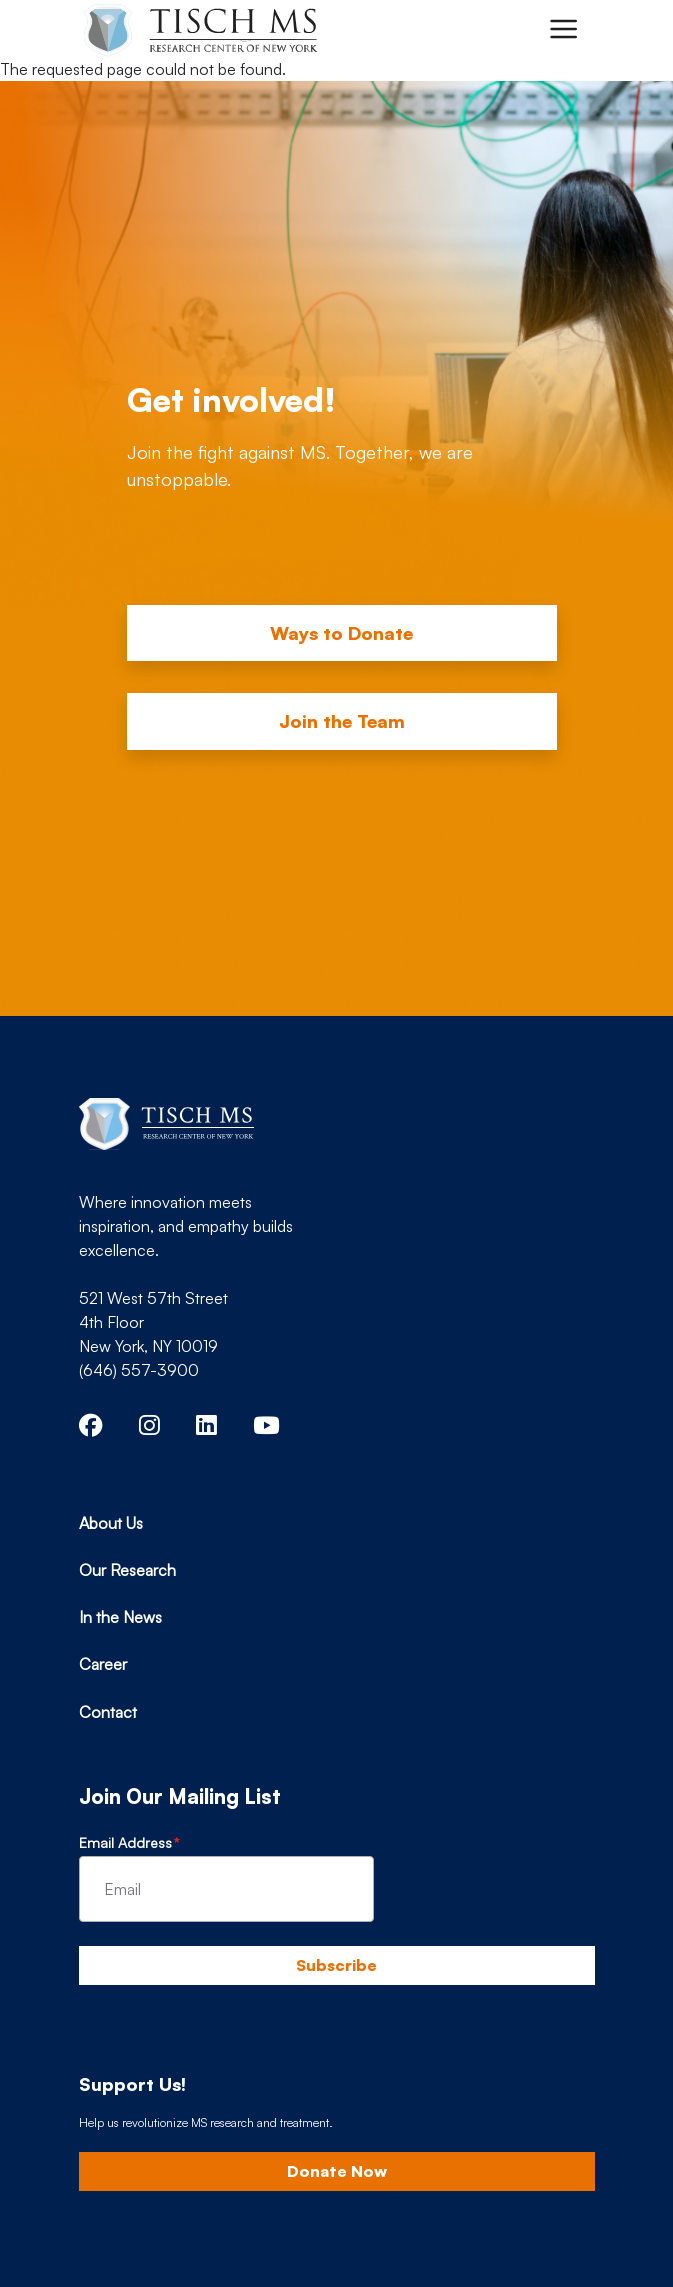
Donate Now (337, 2171)
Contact (108, 1712)
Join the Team (342, 721)
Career (103, 1664)
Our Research (127, 1570)
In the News (120, 1617)
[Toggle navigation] (563, 29)
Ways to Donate (341, 633)
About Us (111, 1523)
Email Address (125, 1842)
